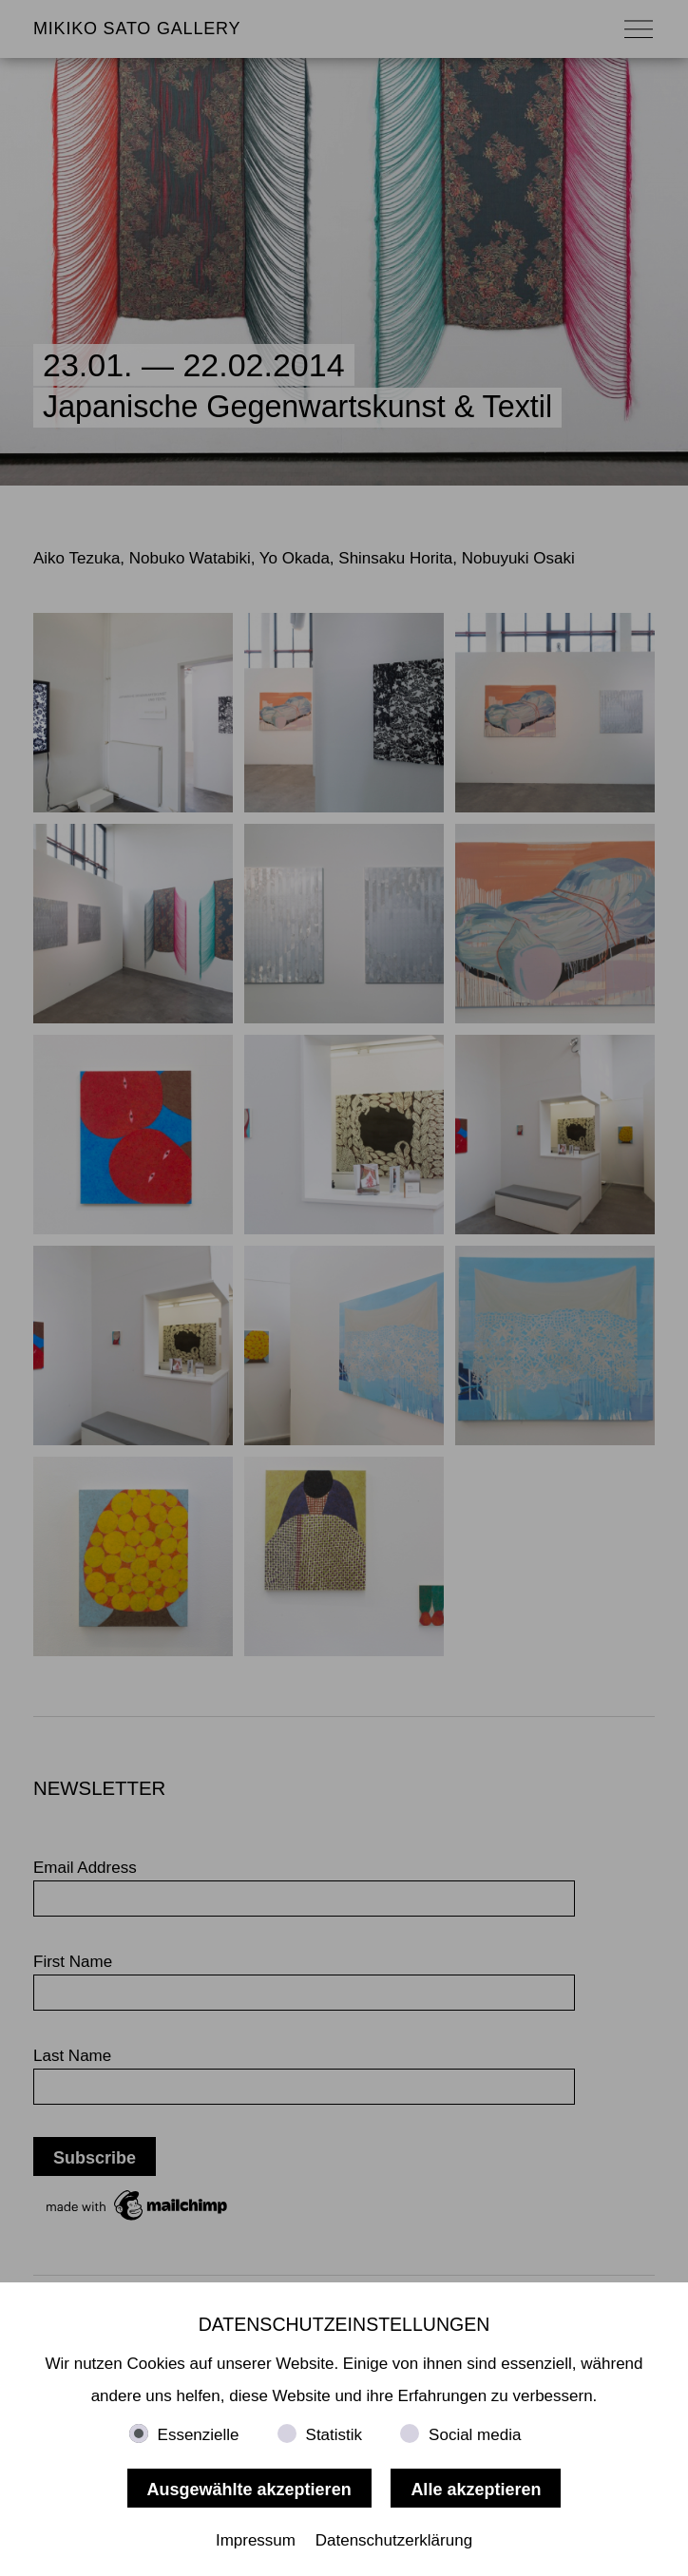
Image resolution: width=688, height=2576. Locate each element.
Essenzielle (198, 2435)
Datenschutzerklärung (393, 2540)
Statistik (334, 2435)
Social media (475, 2435)
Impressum (256, 2540)
